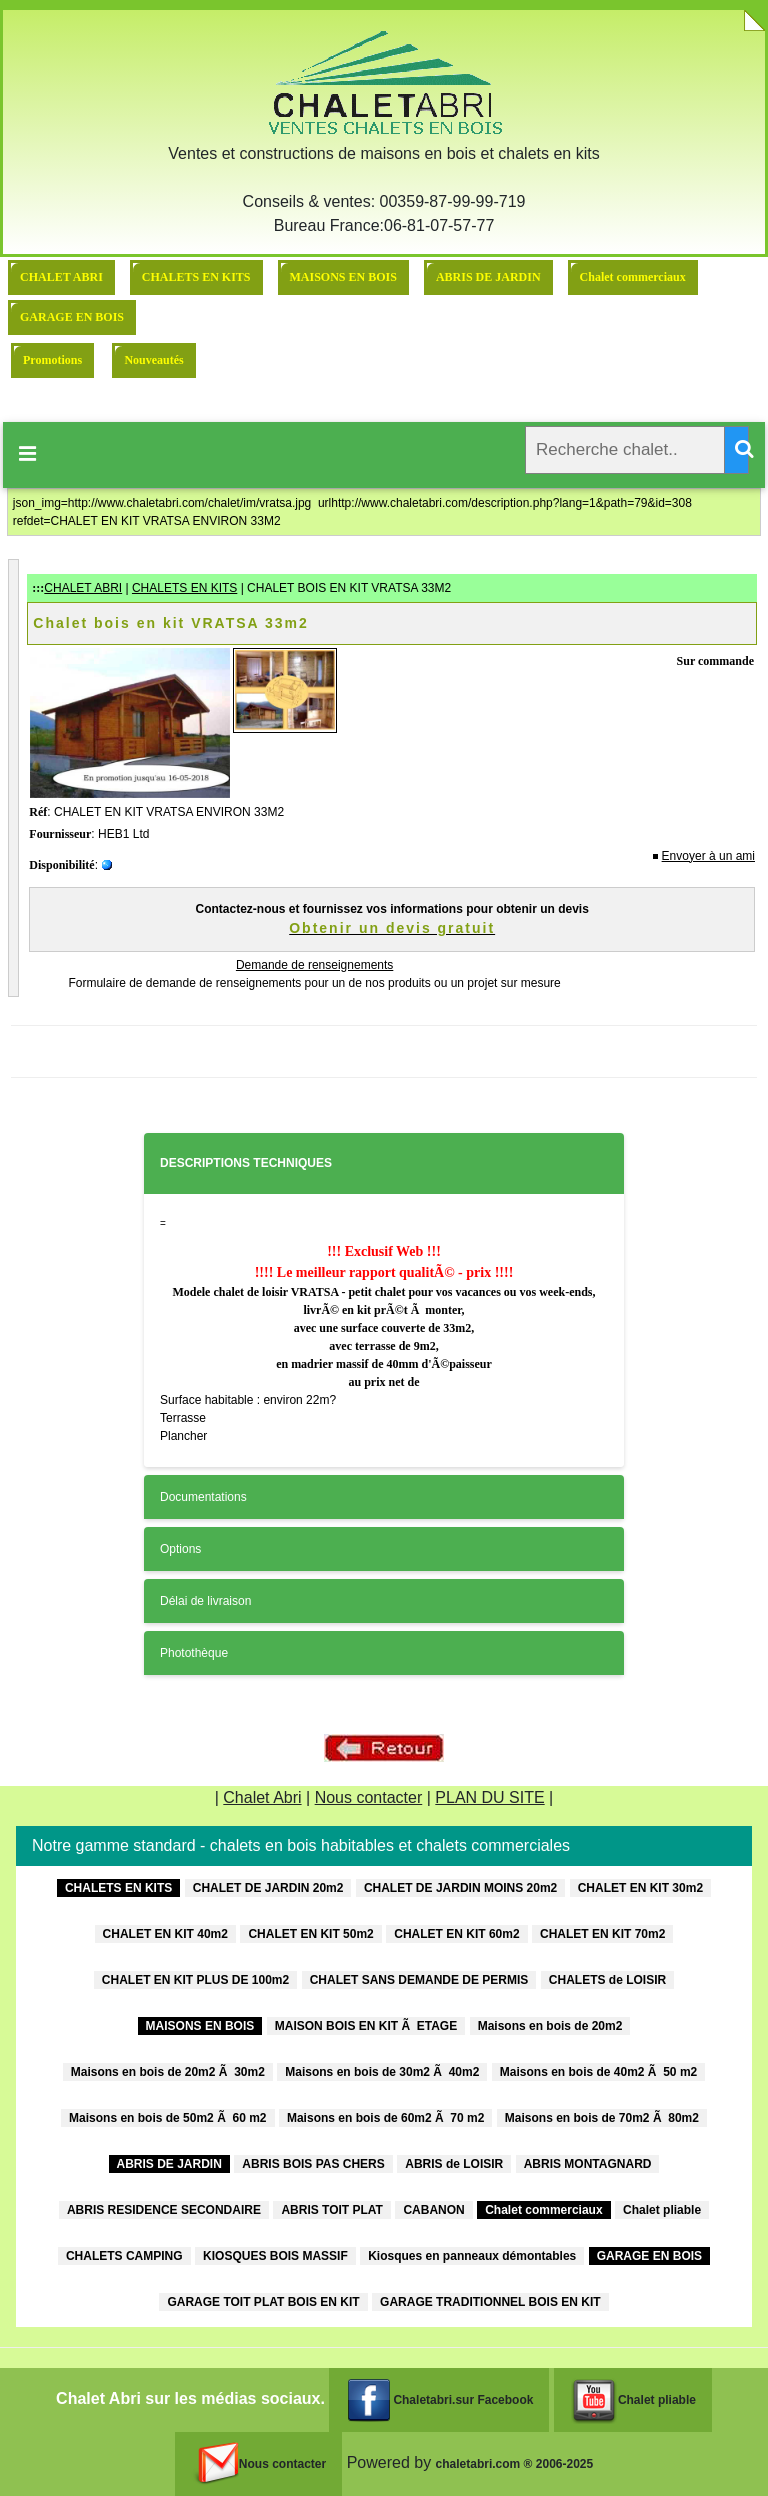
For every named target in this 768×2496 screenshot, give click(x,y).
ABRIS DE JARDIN (488, 277)
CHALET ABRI (61, 277)
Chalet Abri (262, 1797)
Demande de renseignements (314, 965)
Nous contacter (369, 1797)
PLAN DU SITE (489, 1797)
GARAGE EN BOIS (72, 317)
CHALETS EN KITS (196, 277)
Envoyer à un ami (708, 856)
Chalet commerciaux (633, 277)
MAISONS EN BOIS (343, 277)
